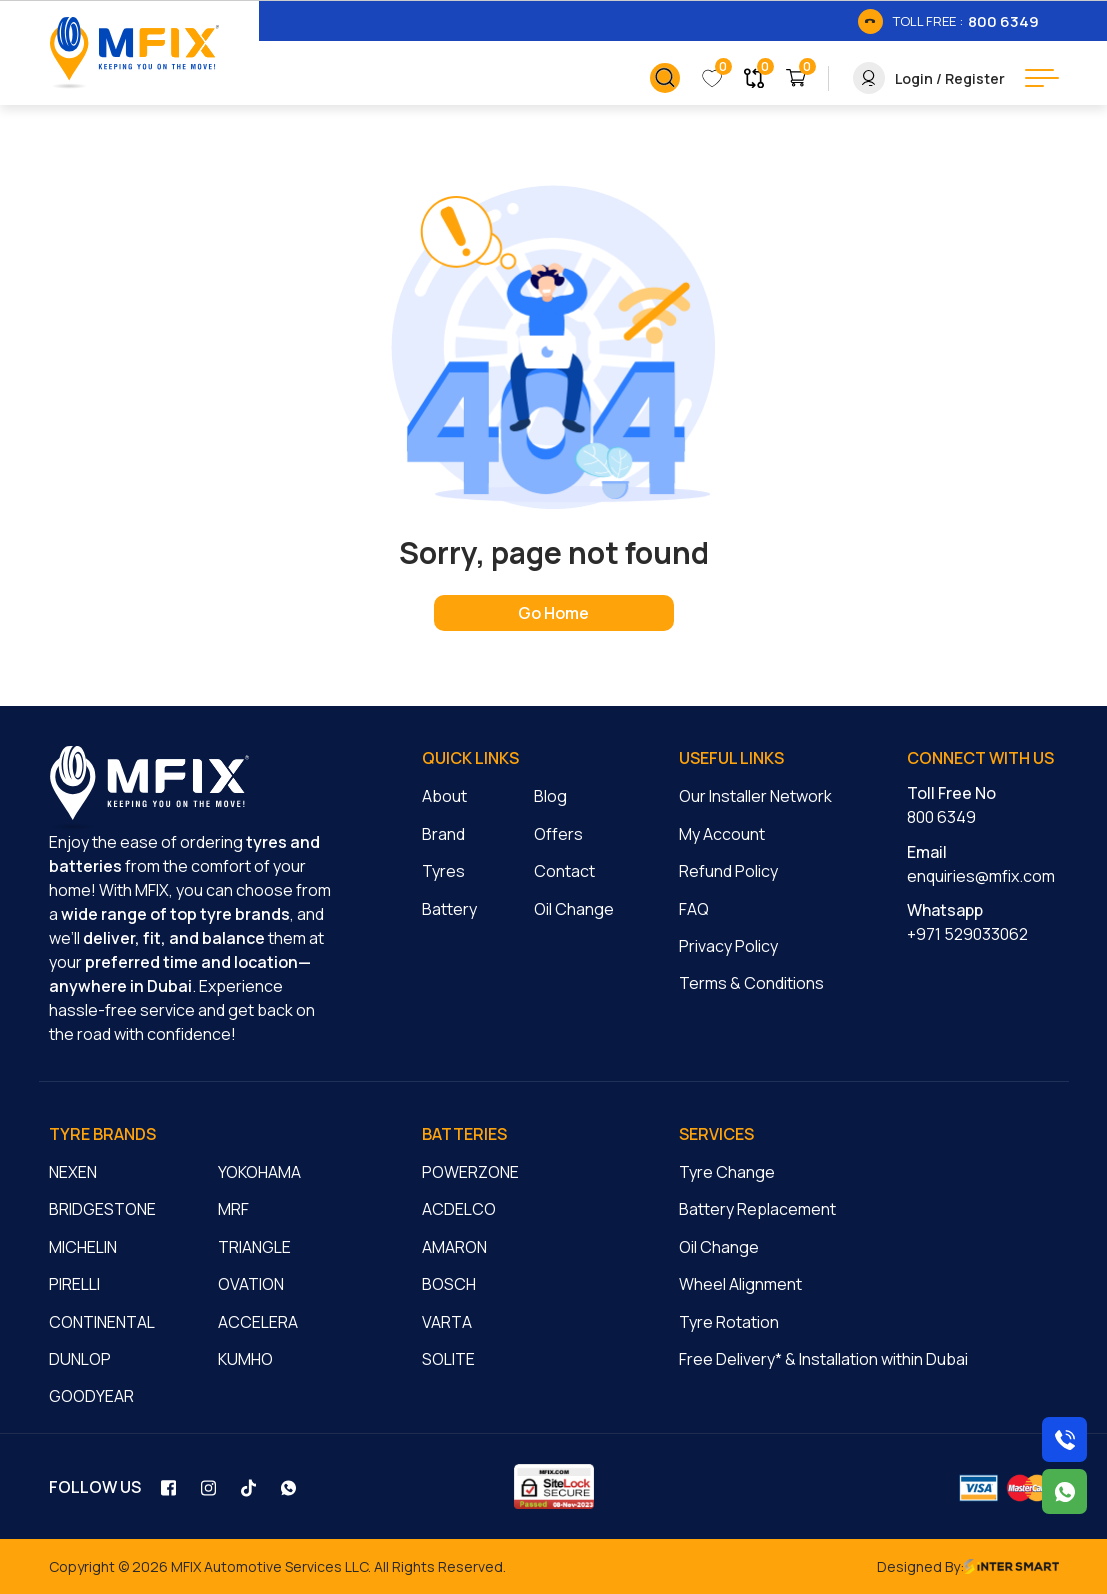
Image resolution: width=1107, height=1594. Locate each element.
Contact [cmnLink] (564, 871)
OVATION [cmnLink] (251, 1284)
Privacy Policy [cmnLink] (728, 946)
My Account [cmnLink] (722, 834)
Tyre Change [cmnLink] (727, 1172)
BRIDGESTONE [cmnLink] (102, 1209)
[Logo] (134, 52)
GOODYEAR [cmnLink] (91, 1396)
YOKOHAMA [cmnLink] (259, 1172)
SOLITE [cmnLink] (448, 1359)
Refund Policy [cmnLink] (728, 871)
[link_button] (665, 78)
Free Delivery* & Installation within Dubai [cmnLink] (823, 1359)
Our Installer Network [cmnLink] (755, 796)
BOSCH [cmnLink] (449, 1284)
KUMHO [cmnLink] (245, 1359)
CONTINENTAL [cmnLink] (102, 1322)
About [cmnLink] (444, 796)
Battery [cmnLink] (449, 909)
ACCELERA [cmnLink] (258, 1322)
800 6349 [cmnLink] (941, 817)
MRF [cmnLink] (233, 1209)
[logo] (149, 788)
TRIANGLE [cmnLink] (254, 1247)
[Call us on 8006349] (1064, 1439)
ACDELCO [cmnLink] (459, 1209)
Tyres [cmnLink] (443, 871)
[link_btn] (948, 21)
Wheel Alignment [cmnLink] (740, 1284)
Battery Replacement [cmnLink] (757, 1209)
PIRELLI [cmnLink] (74, 1284)
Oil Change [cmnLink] (574, 909)
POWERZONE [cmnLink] (470, 1172)
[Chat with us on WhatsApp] (1064, 1491)
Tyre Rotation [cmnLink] (729, 1322)
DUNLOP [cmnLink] (80, 1359)
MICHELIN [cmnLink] (83, 1247)
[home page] (554, 613)
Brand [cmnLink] (443, 834)
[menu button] (1042, 78)
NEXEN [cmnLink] (73, 1172)
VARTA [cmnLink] (447, 1322)
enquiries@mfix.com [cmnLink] (981, 876)
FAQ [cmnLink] (694, 909)
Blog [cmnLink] (550, 796)
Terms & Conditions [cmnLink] (751, 983)
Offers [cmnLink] (558, 834)
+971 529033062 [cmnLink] (967, 934)
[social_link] (171, 1487)
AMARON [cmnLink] (454, 1247)
